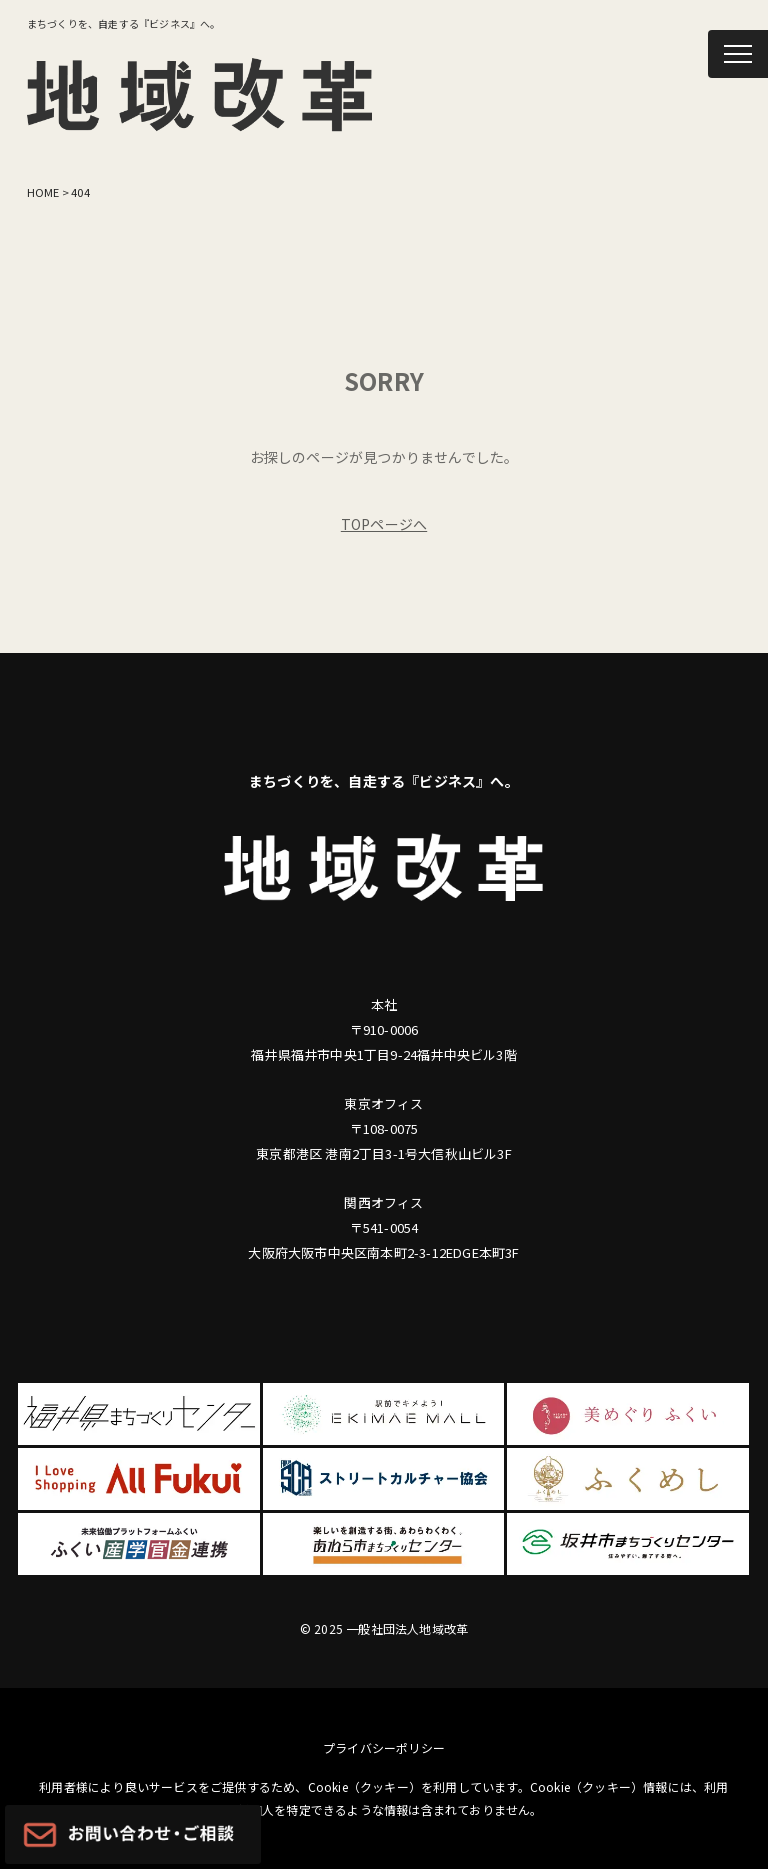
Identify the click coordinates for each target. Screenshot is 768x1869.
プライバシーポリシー (384, 1747)
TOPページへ (384, 524)
